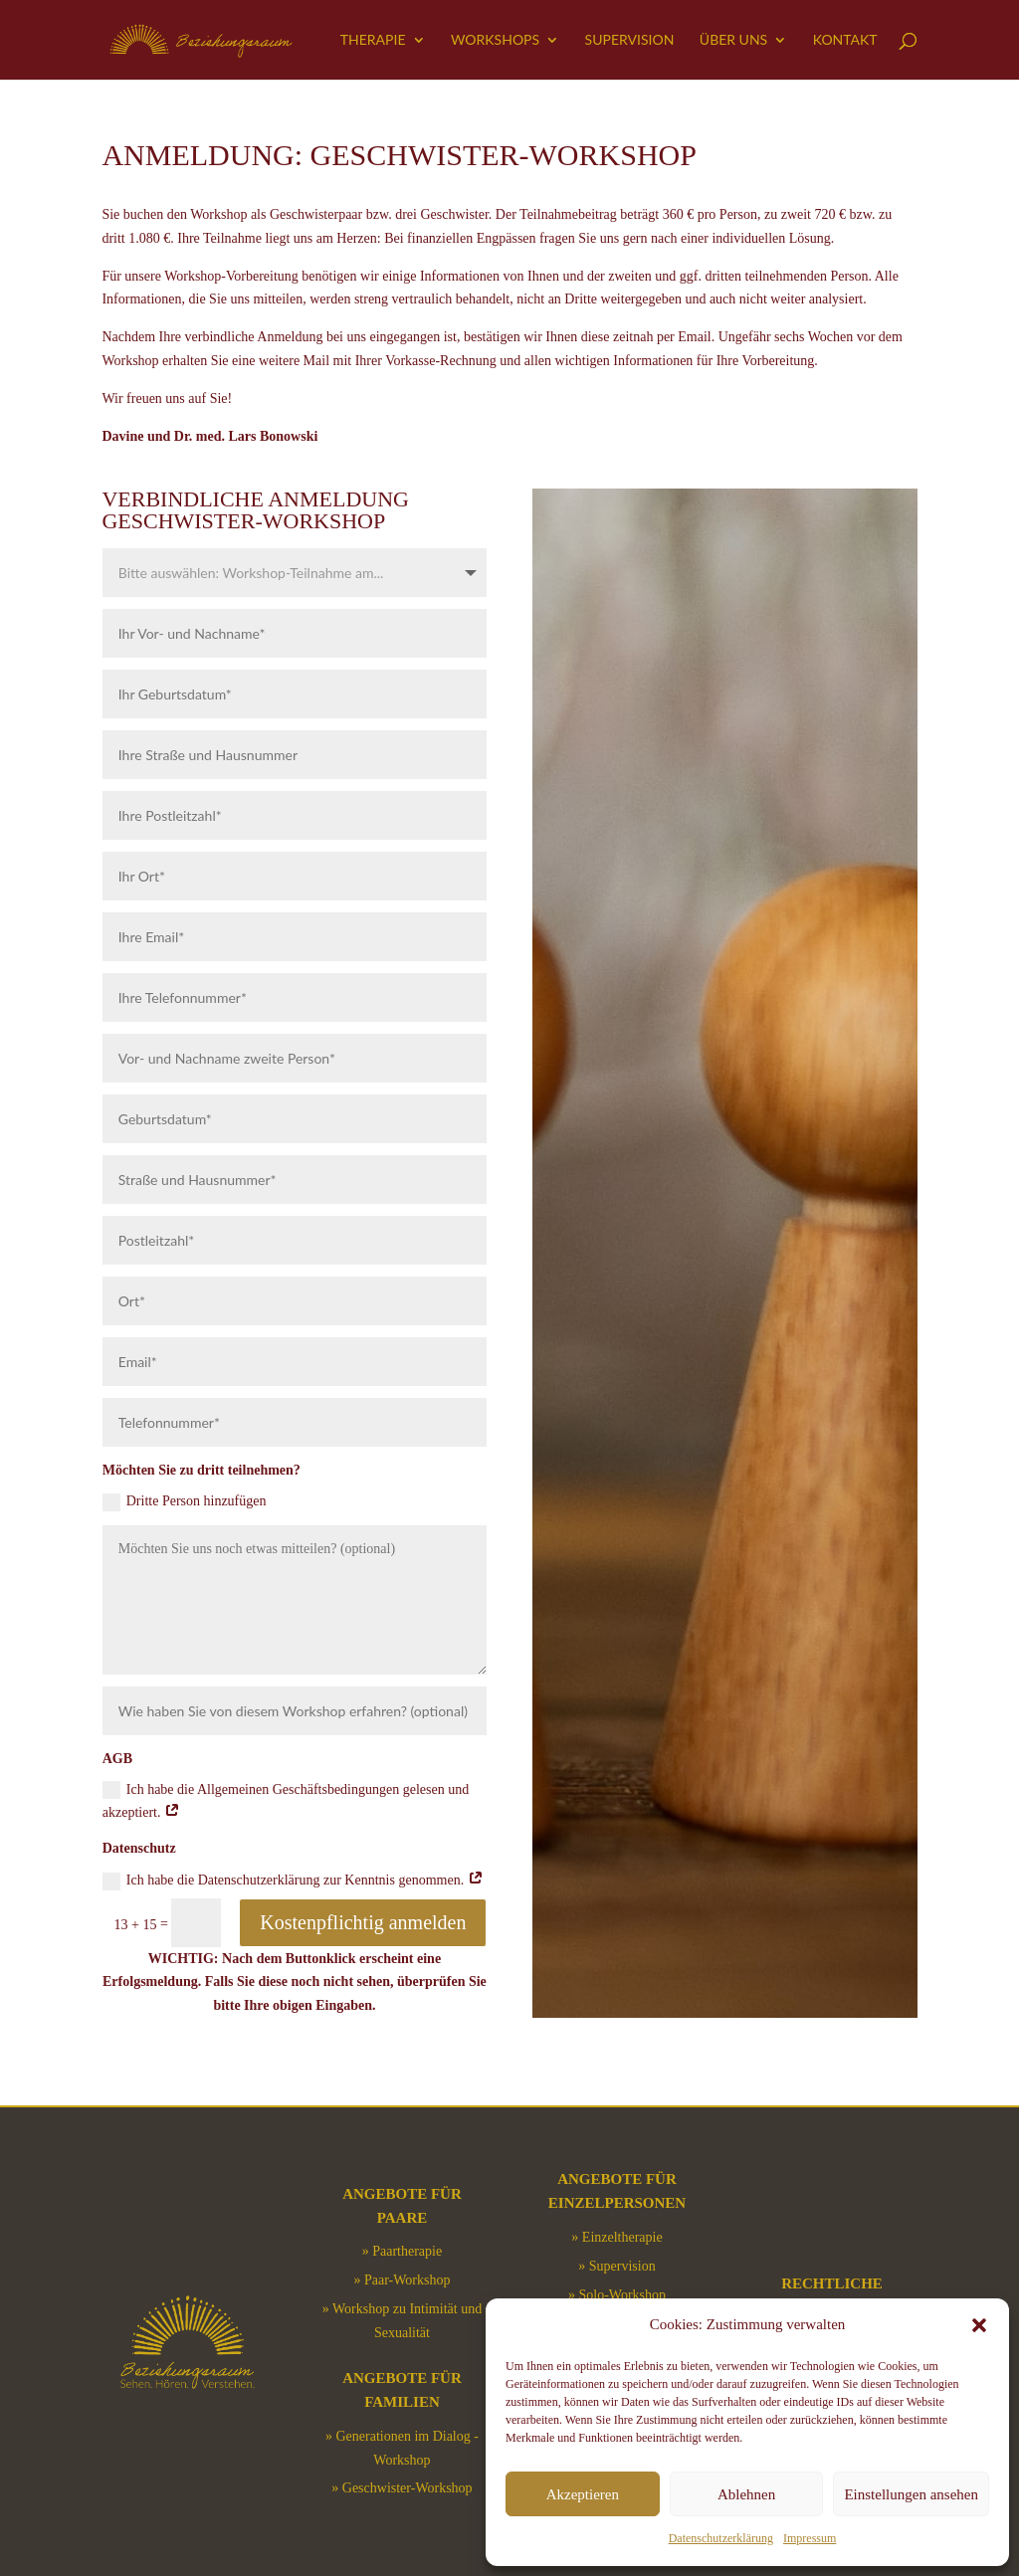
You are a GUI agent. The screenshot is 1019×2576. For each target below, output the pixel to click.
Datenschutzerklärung (721, 2538)
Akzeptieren (582, 2494)
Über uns (733, 40)
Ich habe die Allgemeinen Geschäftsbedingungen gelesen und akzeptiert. (285, 1800)
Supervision (630, 40)
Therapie (373, 40)
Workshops (495, 40)
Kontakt (845, 40)
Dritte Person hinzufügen (184, 1502)
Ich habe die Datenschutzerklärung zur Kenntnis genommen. (293, 1881)
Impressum (809, 2538)
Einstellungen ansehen (911, 2494)
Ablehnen (746, 2494)
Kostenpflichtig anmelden (363, 1922)
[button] (979, 2325)
